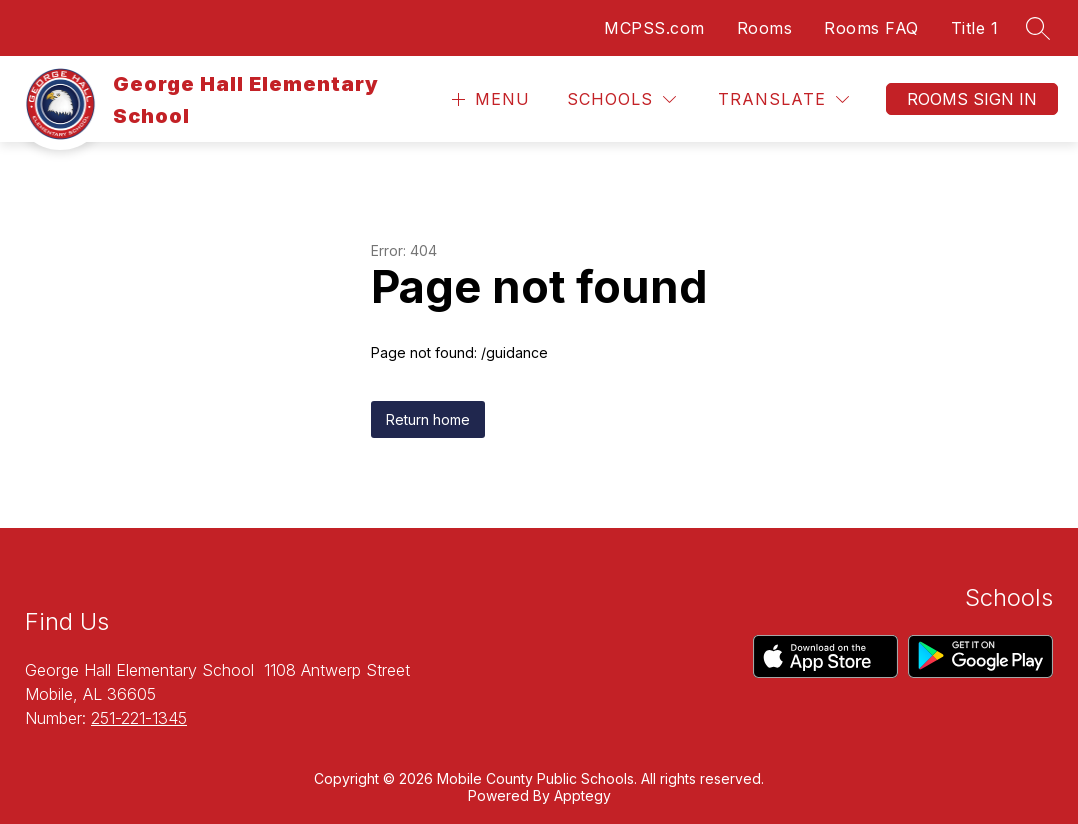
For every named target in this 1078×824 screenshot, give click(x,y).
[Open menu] (488, 99)
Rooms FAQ (871, 28)
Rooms (765, 28)
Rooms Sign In (972, 99)
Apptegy (582, 795)
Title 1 (975, 28)
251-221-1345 (139, 718)
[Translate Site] (783, 99)
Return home (428, 419)
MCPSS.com (654, 28)
